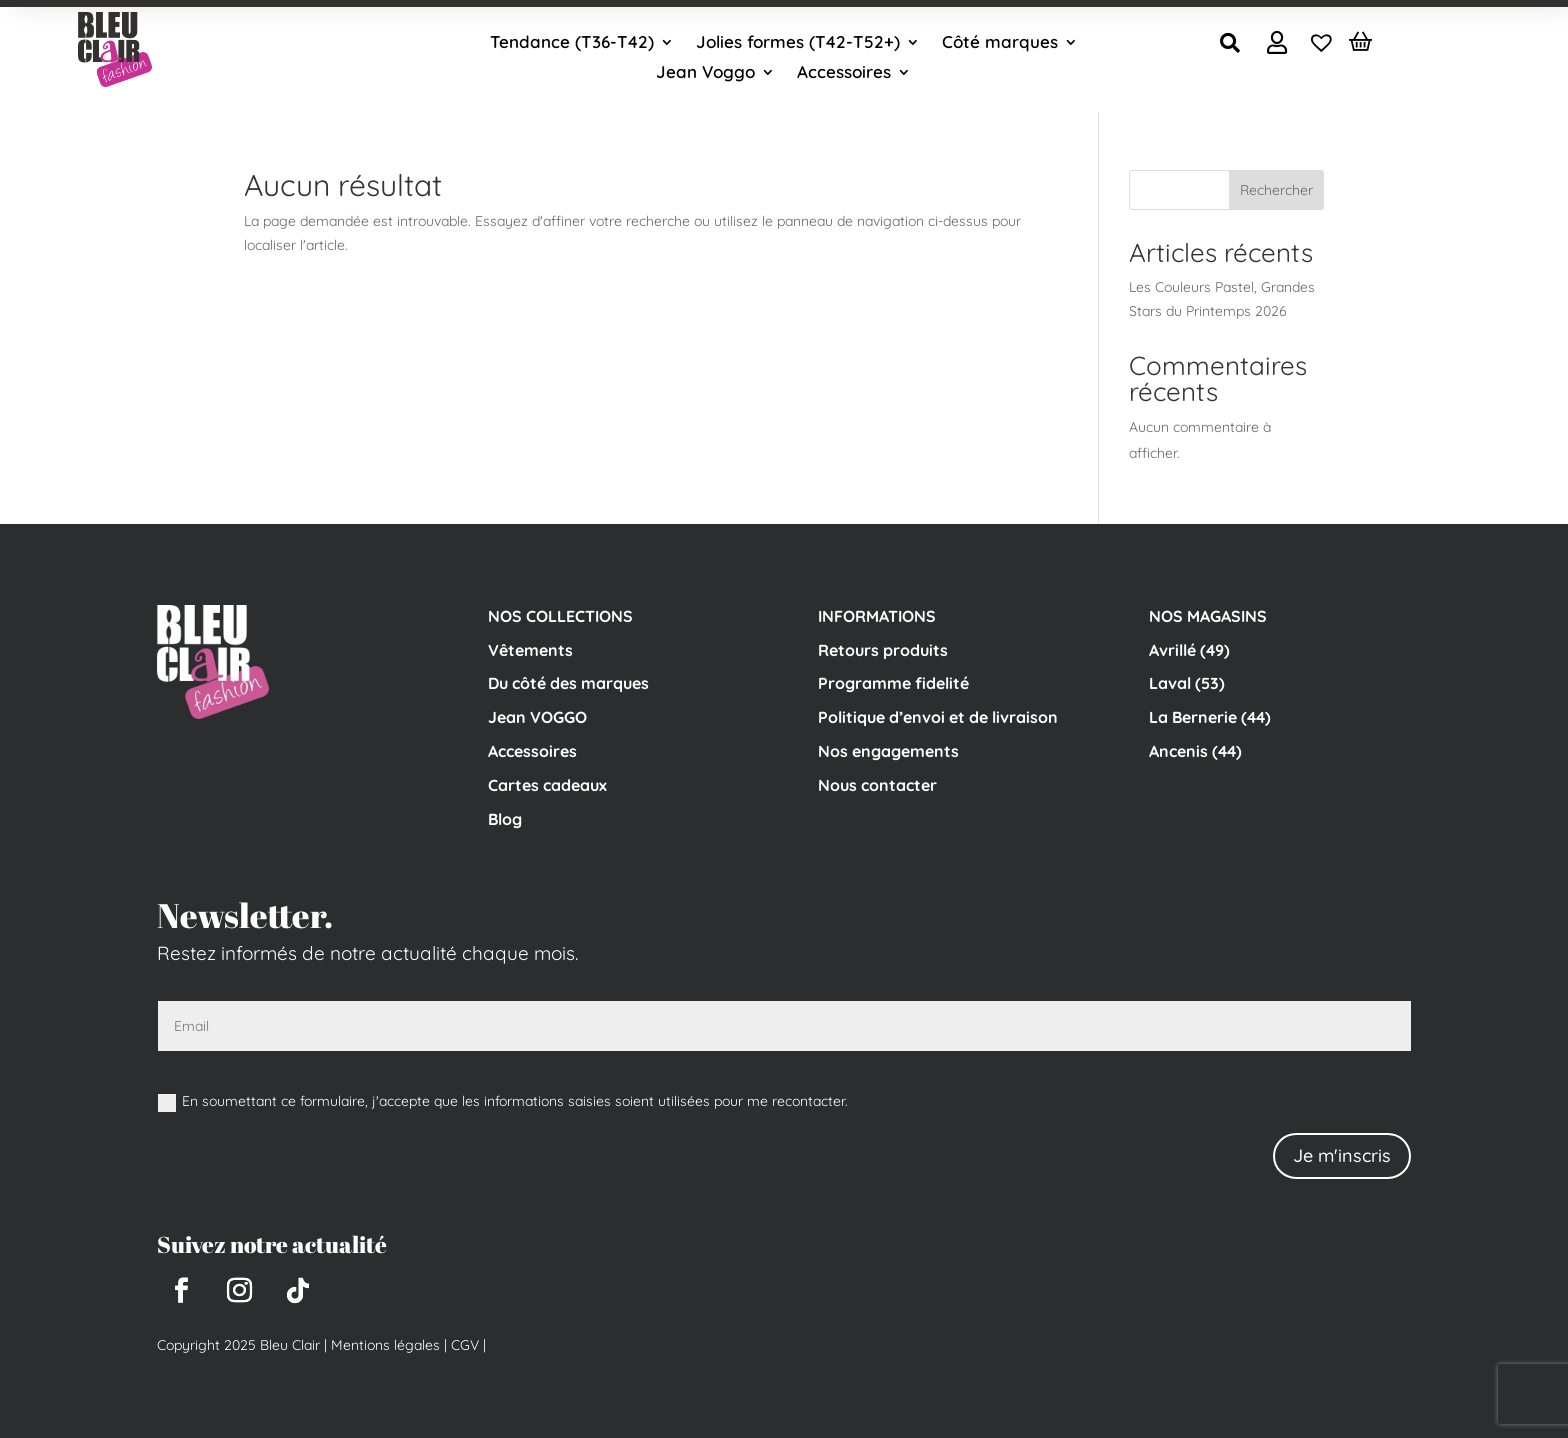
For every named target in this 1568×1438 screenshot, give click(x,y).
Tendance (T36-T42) (572, 43)
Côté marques (1000, 43)
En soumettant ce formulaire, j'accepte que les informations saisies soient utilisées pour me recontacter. (503, 1101)
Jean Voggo (705, 73)
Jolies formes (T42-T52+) (798, 43)
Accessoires (844, 73)
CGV (463, 1345)
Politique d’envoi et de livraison (938, 717)
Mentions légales (385, 1345)
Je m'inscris (1342, 1155)
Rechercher (1276, 190)
